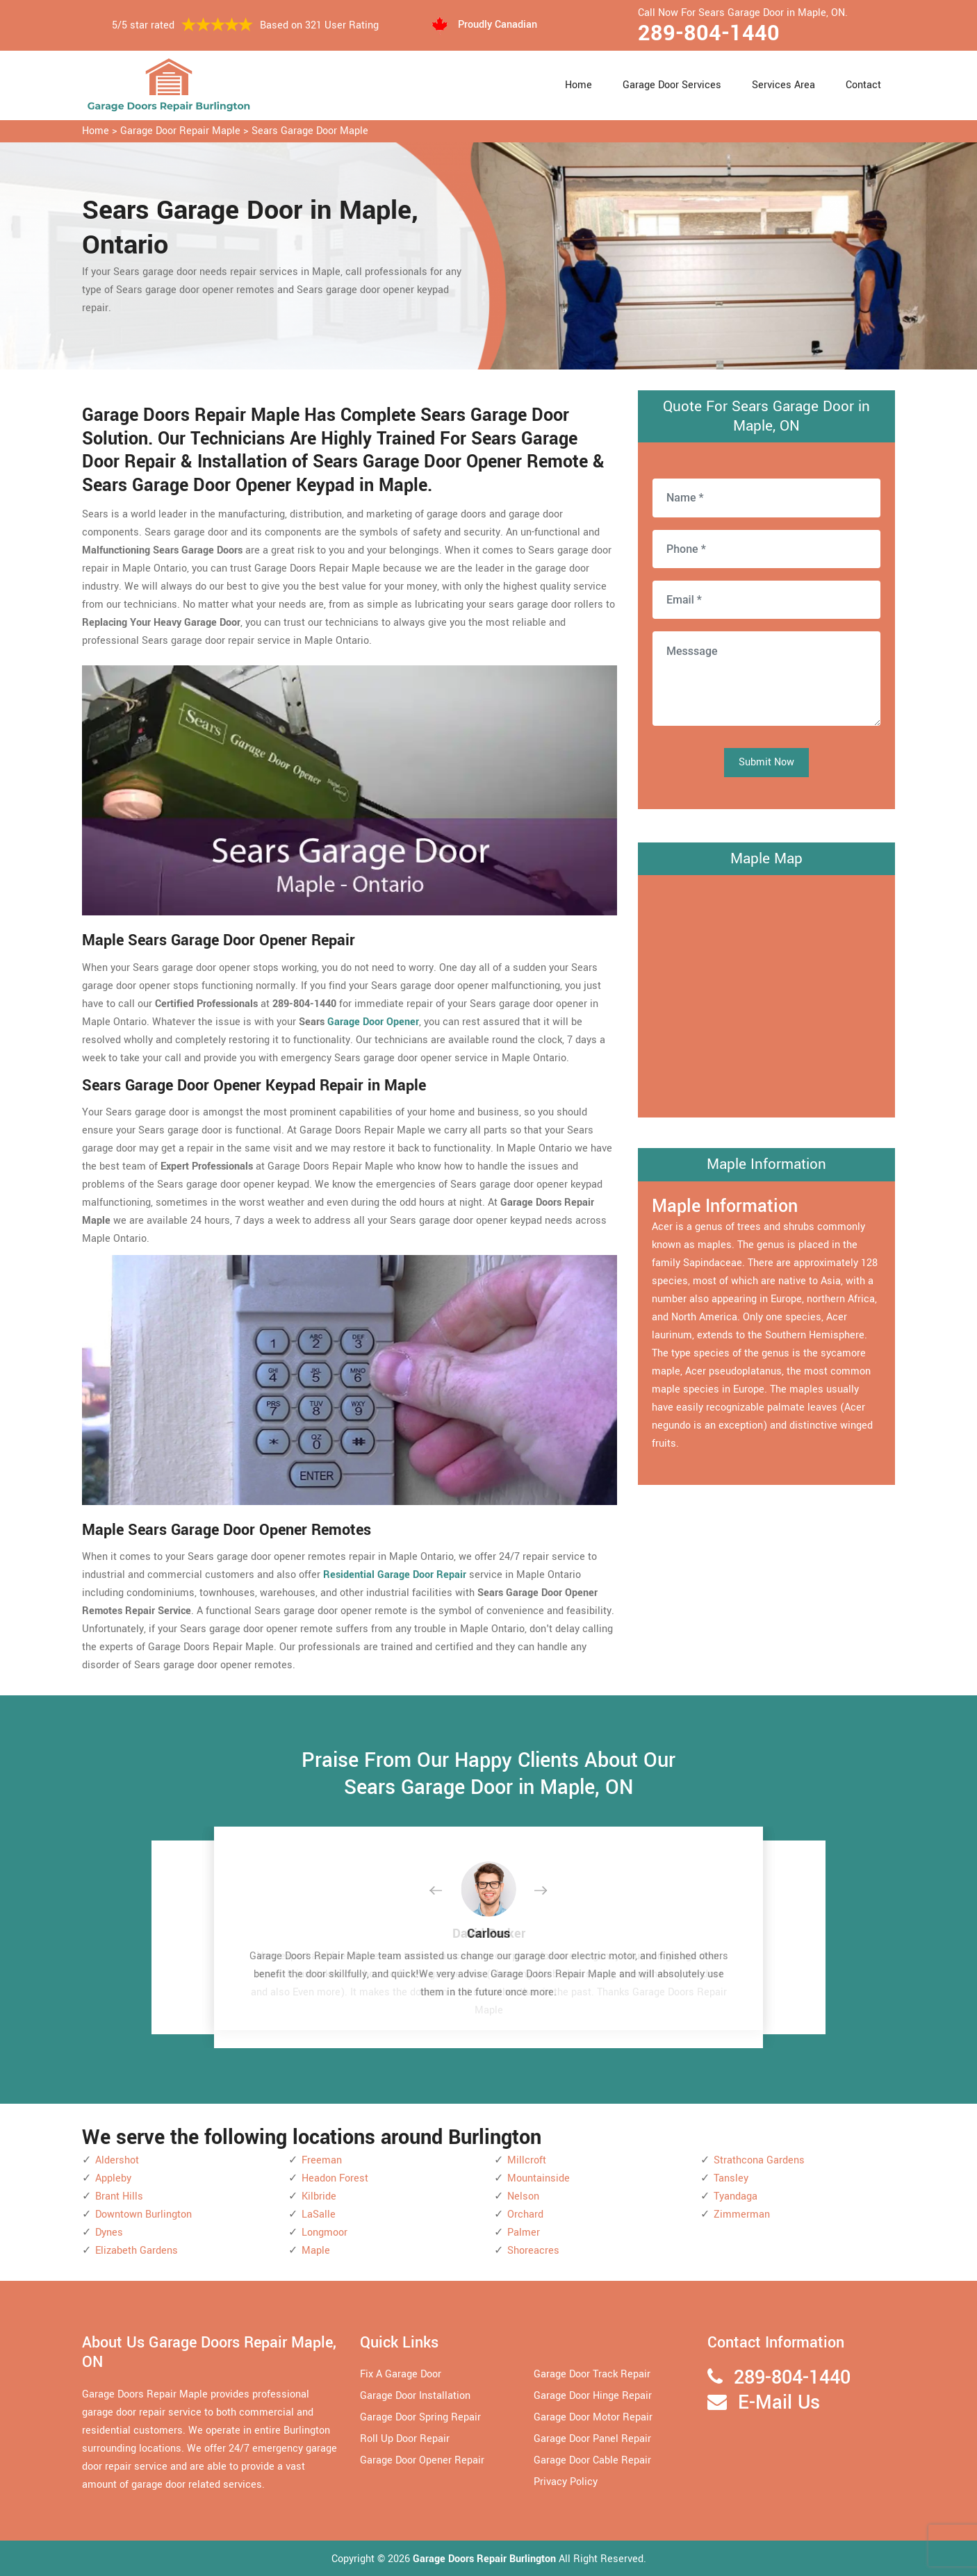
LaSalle (319, 2214)
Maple (316, 2250)
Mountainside (538, 2178)
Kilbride (319, 2196)
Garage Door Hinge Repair (593, 2395)
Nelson (523, 2196)
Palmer (523, 2232)
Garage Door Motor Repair (593, 2417)
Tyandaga (735, 2196)
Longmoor (324, 2232)
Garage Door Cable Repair (592, 2460)
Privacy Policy (566, 2482)
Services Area (783, 85)
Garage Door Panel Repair (592, 2439)
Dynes (109, 2232)
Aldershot (117, 2160)
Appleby (113, 2178)
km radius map (766, 993)
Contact (863, 85)
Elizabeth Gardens (136, 2250)
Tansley (731, 2178)
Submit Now (766, 762)
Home (578, 85)
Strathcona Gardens (759, 2160)
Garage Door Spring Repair (420, 2417)
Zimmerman (742, 2214)
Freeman (322, 2160)
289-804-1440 (709, 33)
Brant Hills (119, 2196)
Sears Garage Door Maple (310, 131)
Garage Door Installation (415, 2395)
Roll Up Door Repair (405, 2439)
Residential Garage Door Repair (394, 1575)
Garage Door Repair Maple (180, 131)
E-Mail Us (779, 2402)
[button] (446, 1891)
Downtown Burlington (143, 2214)
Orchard (525, 2214)
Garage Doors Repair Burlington (486, 2559)
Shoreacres (533, 2250)
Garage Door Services (672, 85)
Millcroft (526, 2160)
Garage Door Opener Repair (422, 2460)
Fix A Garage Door (400, 2374)
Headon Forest (335, 2178)
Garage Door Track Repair (592, 2374)
